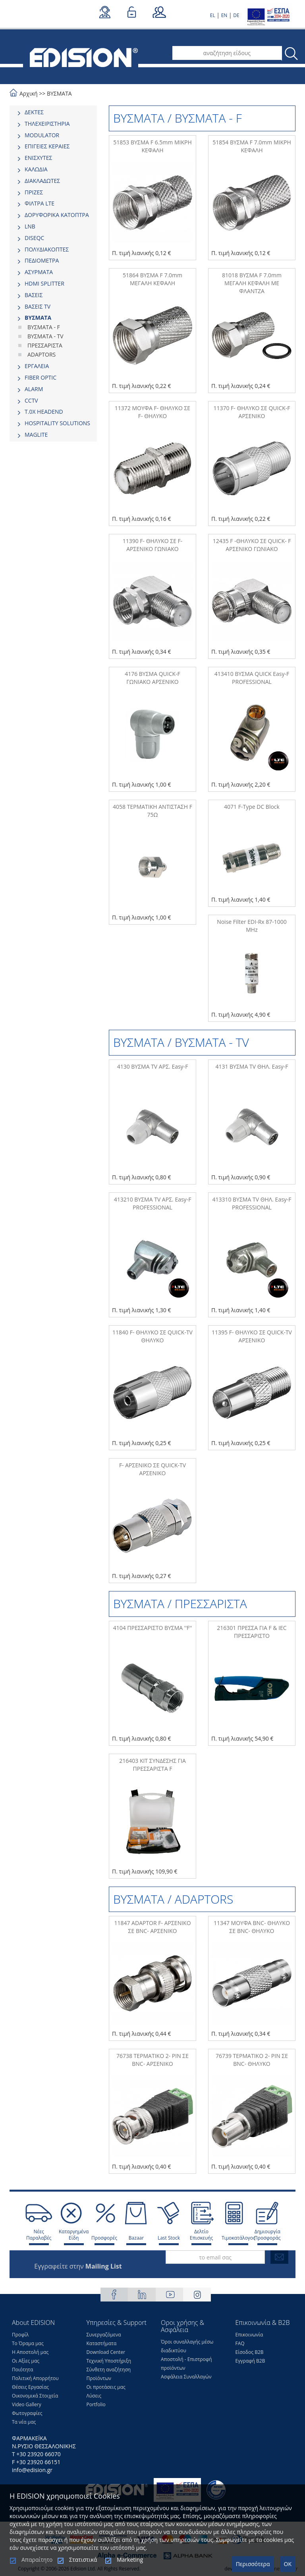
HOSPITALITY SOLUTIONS (57, 423)
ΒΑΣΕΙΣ (33, 295)
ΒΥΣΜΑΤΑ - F (43, 327)
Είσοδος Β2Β (250, 2352)
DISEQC (34, 238)
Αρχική (28, 93)
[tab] (53, 112)
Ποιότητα (22, 2369)
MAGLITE (36, 434)
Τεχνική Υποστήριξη (109, 2360)
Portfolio (96, 2404)
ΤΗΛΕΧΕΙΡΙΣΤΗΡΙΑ (47, 123)
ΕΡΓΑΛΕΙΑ (37, 366)
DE (236, 15)
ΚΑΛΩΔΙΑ (36, 169)
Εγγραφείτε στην (78, 2266)
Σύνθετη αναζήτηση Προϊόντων (109, 2374)
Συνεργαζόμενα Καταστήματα (104, 2339)
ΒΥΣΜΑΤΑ (59, 93)
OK (287, 2564)
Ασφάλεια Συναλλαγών (186, 2376)
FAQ (240, 2343)
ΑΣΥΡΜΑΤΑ (39, 272)
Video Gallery (26, 2404)
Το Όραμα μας (28, 2343)
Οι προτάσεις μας (106, 2387)
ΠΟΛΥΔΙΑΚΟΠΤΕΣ (47, 249)
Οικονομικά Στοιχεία (35, 2395)
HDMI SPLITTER (44, 283)
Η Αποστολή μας (30, 2352)
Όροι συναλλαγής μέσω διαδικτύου (187, 2346)
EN (224, 15)
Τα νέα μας (24, 2422)
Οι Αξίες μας (25, 2360)
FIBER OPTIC (40, 377)
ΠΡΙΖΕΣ (34, 192)
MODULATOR (42, 135)
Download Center (106, 2352)
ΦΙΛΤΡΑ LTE (39, 203)
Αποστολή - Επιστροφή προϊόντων (186, 2363)
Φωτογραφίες (27, 2413)
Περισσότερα (253, 2564)
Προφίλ (20, 2334)
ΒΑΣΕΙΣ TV (37, 306)
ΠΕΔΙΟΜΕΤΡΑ (42, 260)
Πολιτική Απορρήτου (35, 2378)
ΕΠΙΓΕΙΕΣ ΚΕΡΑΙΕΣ (47, 146)
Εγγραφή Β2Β (250, 2360)
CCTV (31, 400)
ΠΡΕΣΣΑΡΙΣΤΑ (44, 345)
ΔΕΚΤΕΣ (34, 112)
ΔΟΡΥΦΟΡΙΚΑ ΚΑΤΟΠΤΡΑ (57, 215)
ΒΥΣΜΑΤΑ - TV (45, 336)
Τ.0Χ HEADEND (44, 411)
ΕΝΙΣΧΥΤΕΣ (38, 157)
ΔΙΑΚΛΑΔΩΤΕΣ (42, 180)
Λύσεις (94, 2395)
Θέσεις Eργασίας (30, 2387)
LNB (30, 226)
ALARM (34, 389)
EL (212, 15)
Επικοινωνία (249, 2334)
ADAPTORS (41, 354)
